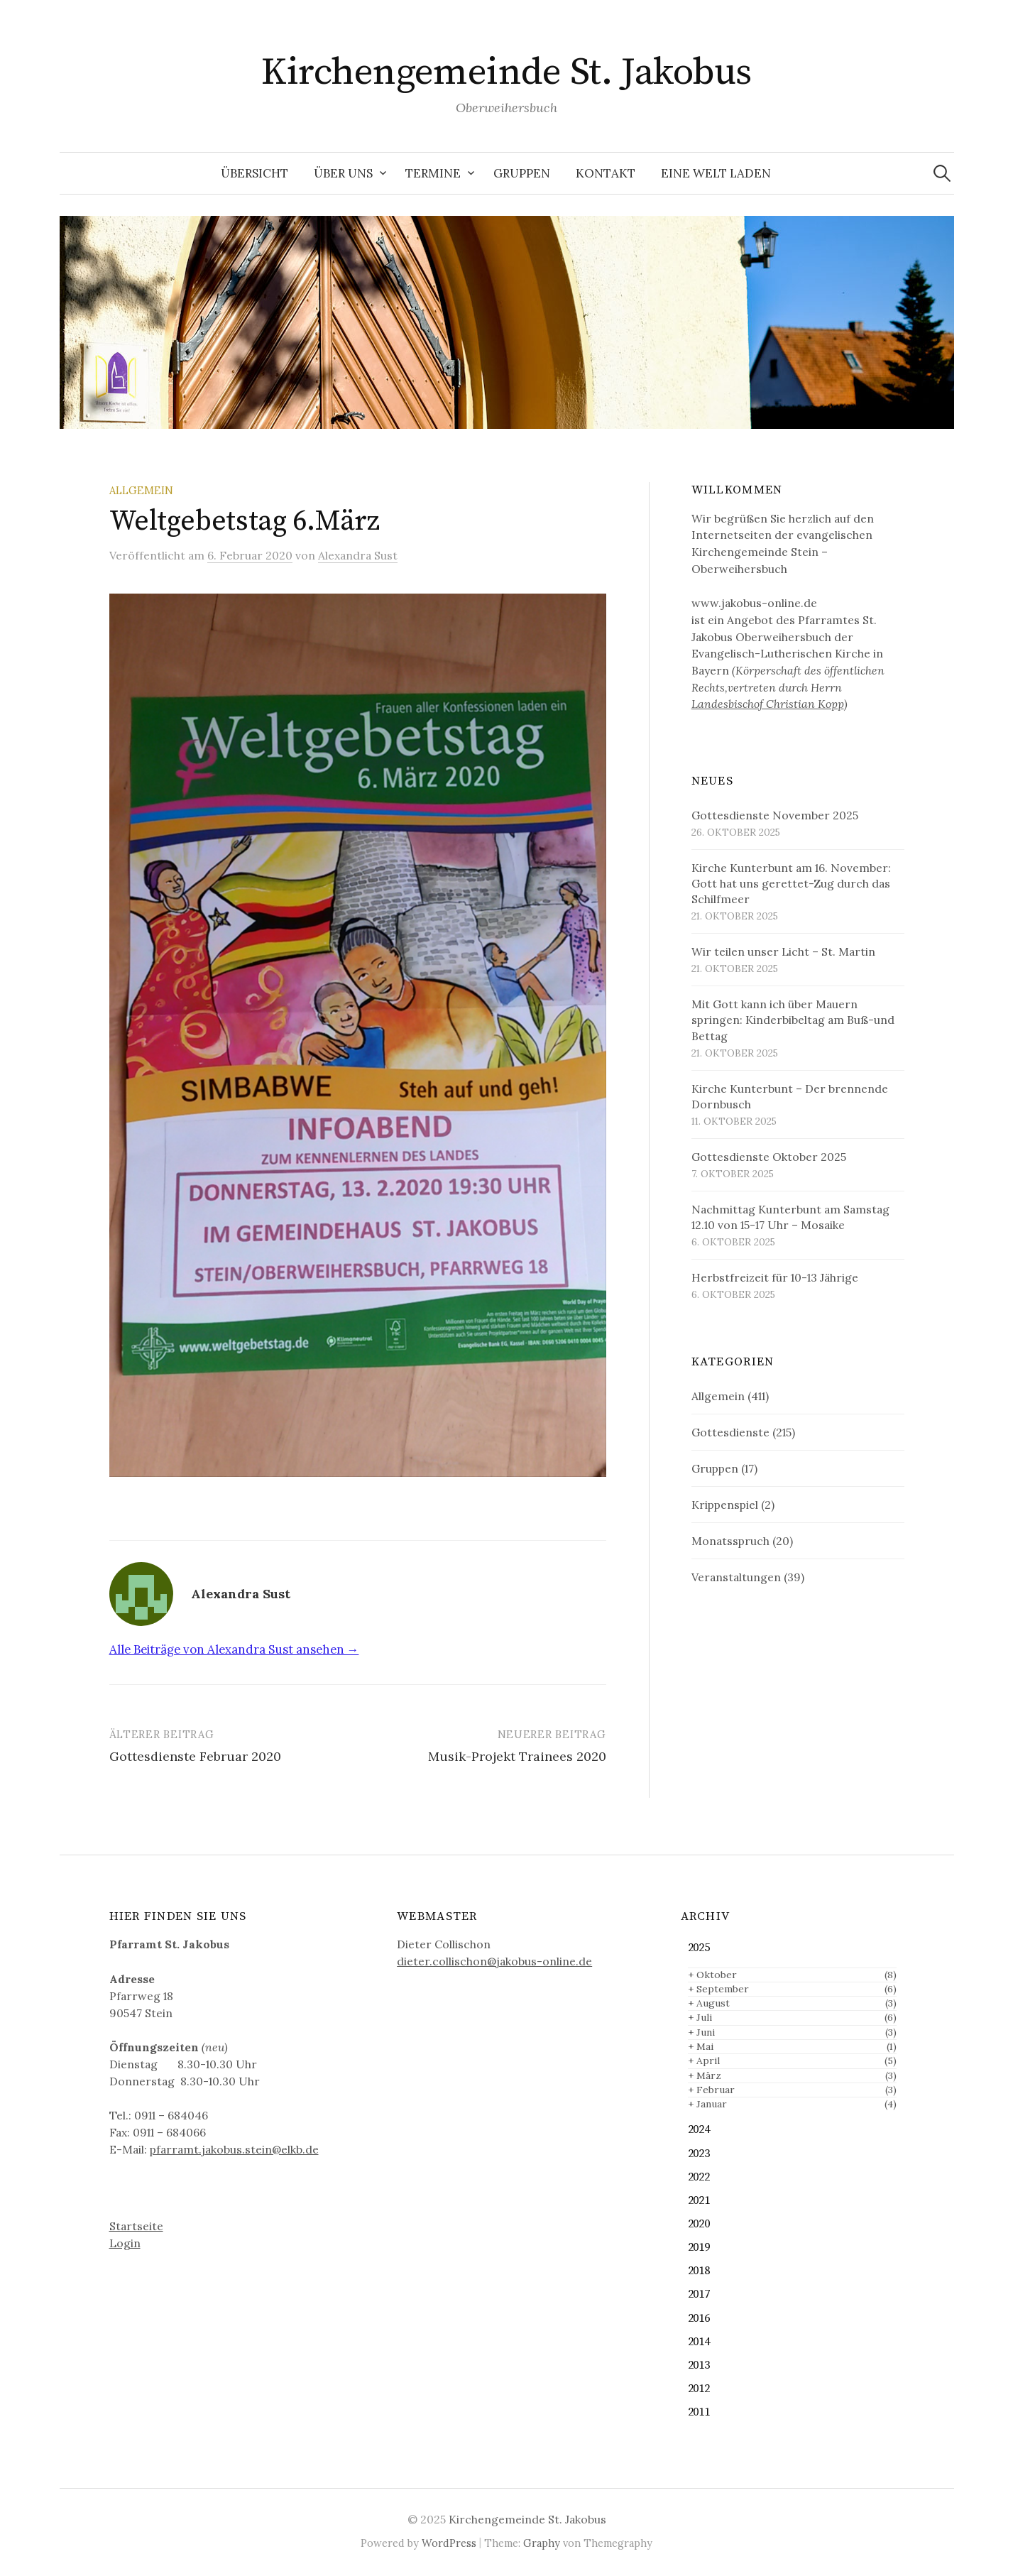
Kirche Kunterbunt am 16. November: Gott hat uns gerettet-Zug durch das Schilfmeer (791, 883)
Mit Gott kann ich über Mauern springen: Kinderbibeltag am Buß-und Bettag (792, 1019)
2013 (699, 2365)
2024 (699, 2129)
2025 (699, 1948)
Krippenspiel (724, 1504)
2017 (699, 2294)
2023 (699, 2153)
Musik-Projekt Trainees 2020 (517, 1756)
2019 (699, 2247)
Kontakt (605, 173)
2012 (699, 2388)
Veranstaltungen (736, 1577)
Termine (433, 173)
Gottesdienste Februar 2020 (195, 1756)
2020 (699, 2224)
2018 (699, 2271)
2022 (699, 2177)
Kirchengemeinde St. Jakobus (506, 72)
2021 (699, 2200)
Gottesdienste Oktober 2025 (768, 1157)
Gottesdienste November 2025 (774, 815)
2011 (699, 2412)
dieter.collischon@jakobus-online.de (494, 1961)
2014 (699, 2342)
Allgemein (141, 490)
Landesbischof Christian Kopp (767, 704)
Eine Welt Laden (716, 173)
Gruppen (521, 173)
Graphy (541, 2543)
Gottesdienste (730, 1432)
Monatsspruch (730, 1541)
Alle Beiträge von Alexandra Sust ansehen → (234, 1649)
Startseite (136, 2226)
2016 (699, 2318)
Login (125, 2243)
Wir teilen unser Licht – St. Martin (783, 951)
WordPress (449, 2543)
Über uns (343, 173)
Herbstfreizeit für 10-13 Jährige (774, 1277)
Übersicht (254, 173)
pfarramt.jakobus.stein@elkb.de (234, 2149)
